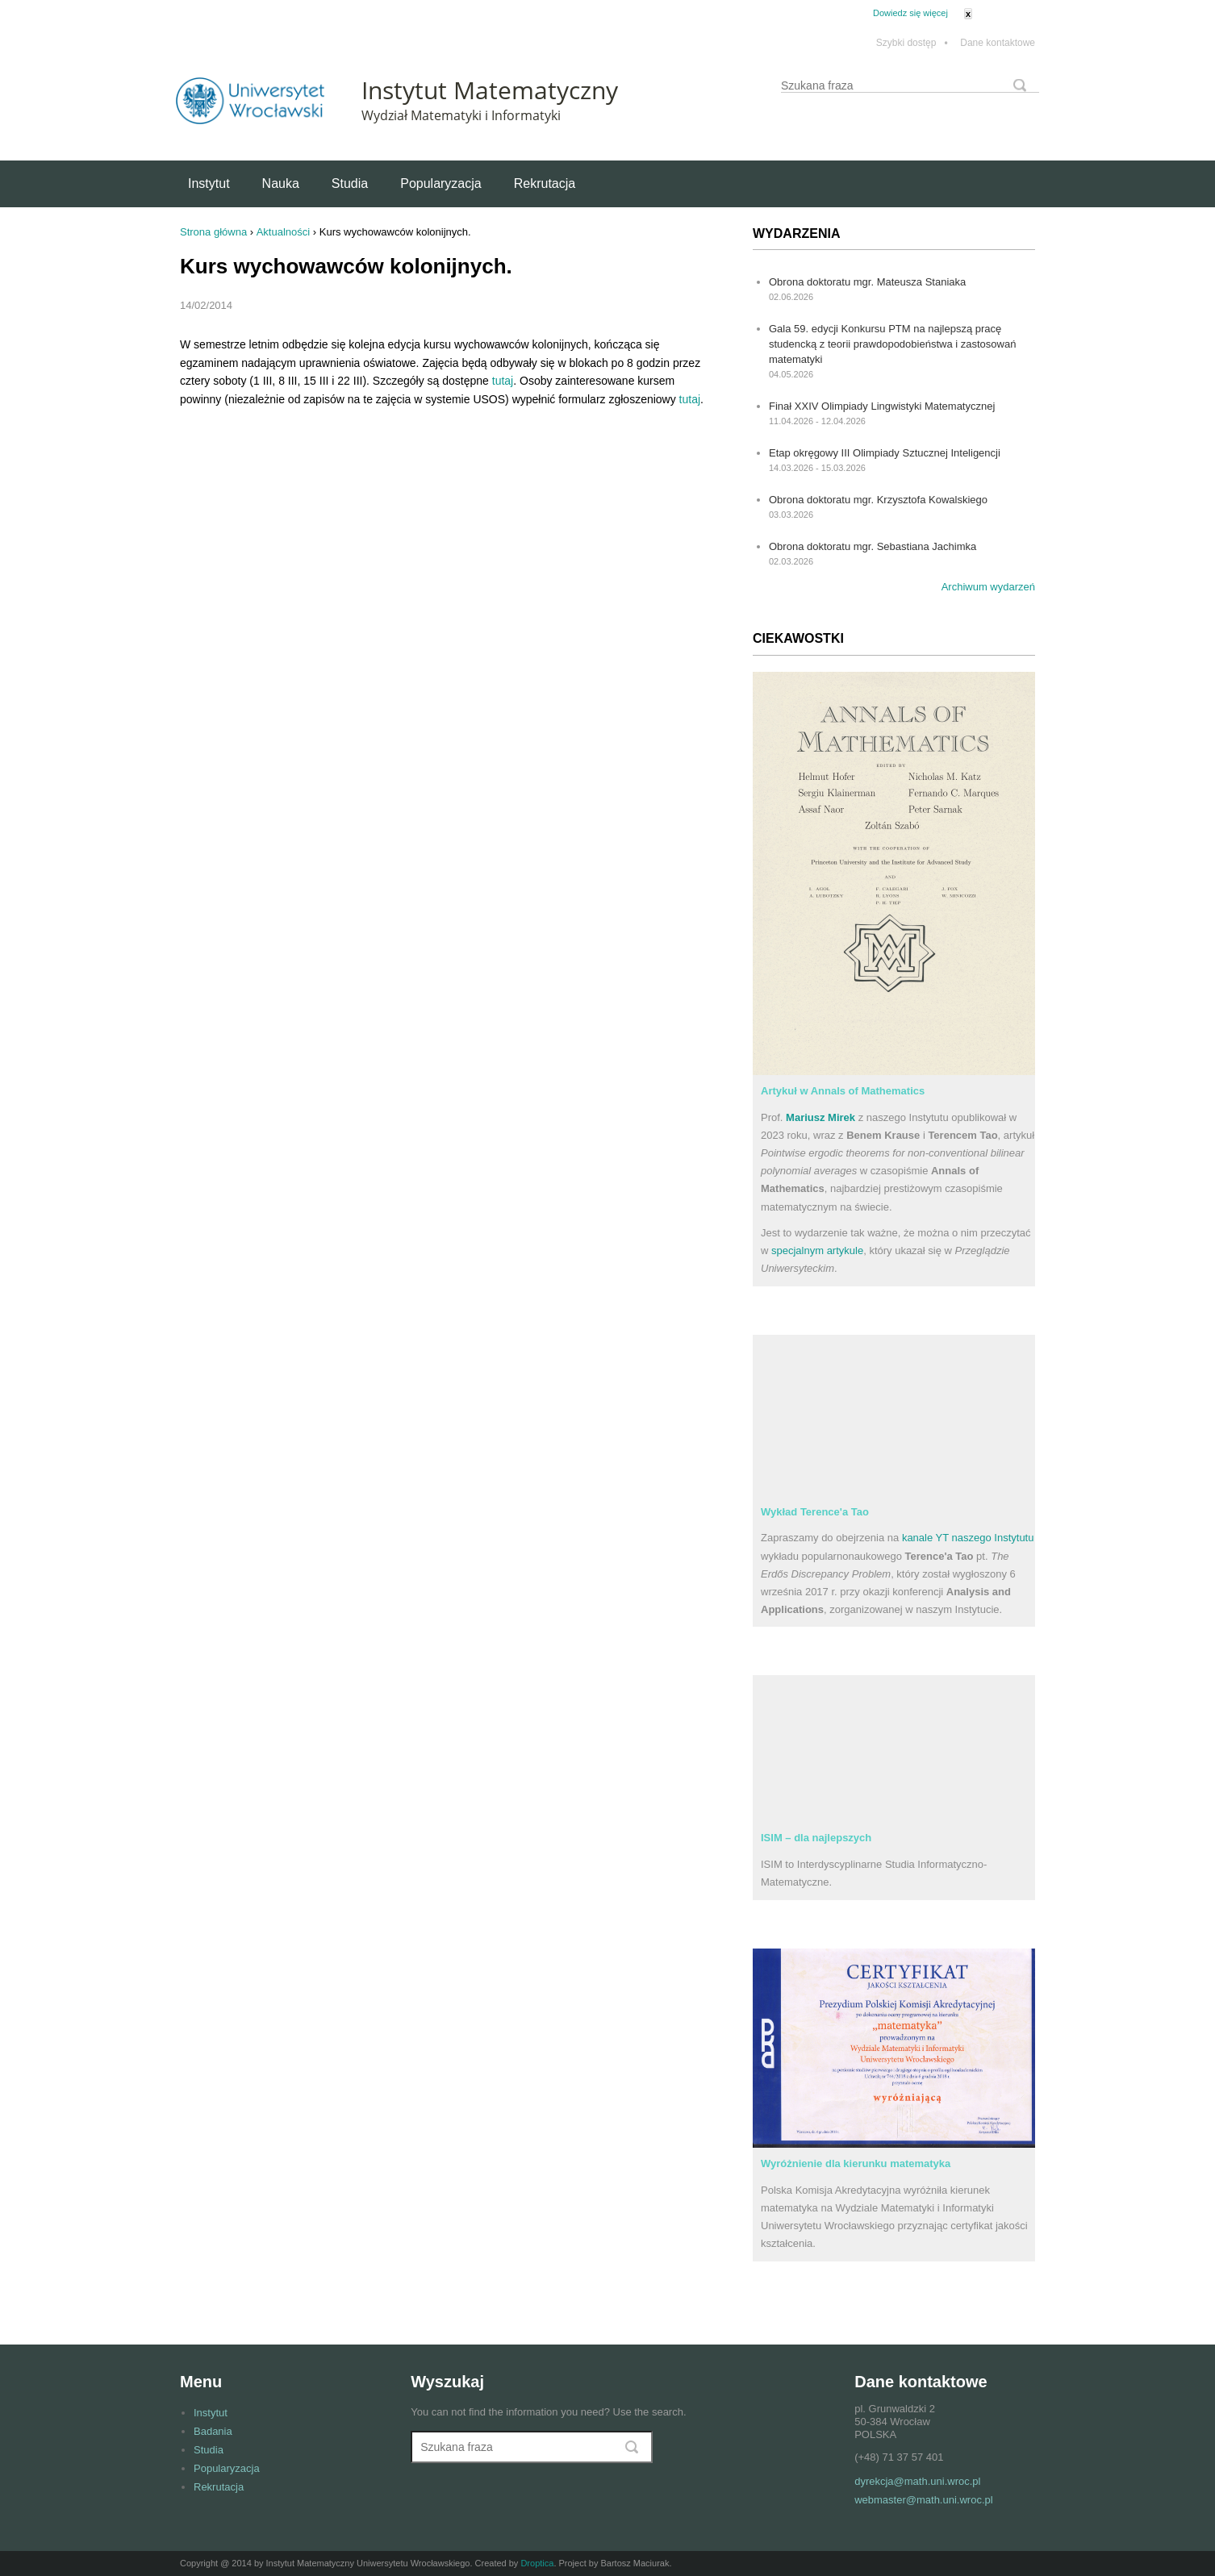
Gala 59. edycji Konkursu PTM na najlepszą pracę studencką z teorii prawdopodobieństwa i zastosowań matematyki (892, 344)
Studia (350, 183)
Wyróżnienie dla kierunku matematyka (855, 2163)
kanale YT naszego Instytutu (968, 1538)
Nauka (280, 183)
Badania (213, 2431)
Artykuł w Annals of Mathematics (843, 1091)
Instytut (209, 183)
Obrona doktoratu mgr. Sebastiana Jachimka (872, 546)
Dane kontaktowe (997, 43)
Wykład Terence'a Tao (815, 1512)
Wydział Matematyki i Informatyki (461, 115)
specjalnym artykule (817, 1250)
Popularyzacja (441, 183)
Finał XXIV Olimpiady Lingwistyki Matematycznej (882, 406)
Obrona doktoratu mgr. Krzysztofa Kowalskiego (878, 500)
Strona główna (213, 232)
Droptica (536, 2563)
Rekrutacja (544, 183)
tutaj (502, 380)
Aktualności (283, 232)
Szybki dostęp (912, 43)
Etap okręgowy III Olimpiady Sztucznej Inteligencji (884, 453)
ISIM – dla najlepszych (816, 1838)
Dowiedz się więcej (910, 13)
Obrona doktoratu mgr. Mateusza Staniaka (867, 282)
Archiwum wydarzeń (988, 587)
